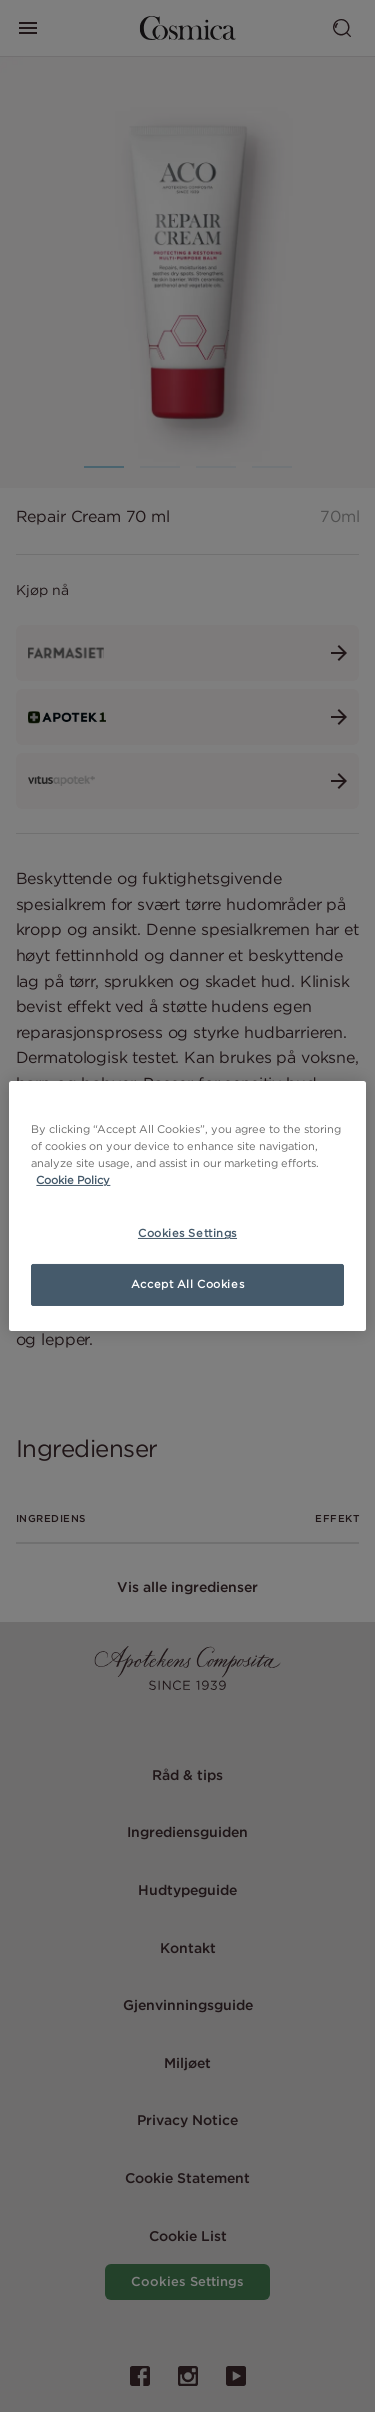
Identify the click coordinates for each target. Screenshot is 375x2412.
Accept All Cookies (187, 1284)
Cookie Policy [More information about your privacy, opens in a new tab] (73, 1180)
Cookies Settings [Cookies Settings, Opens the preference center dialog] (187, 1233)
